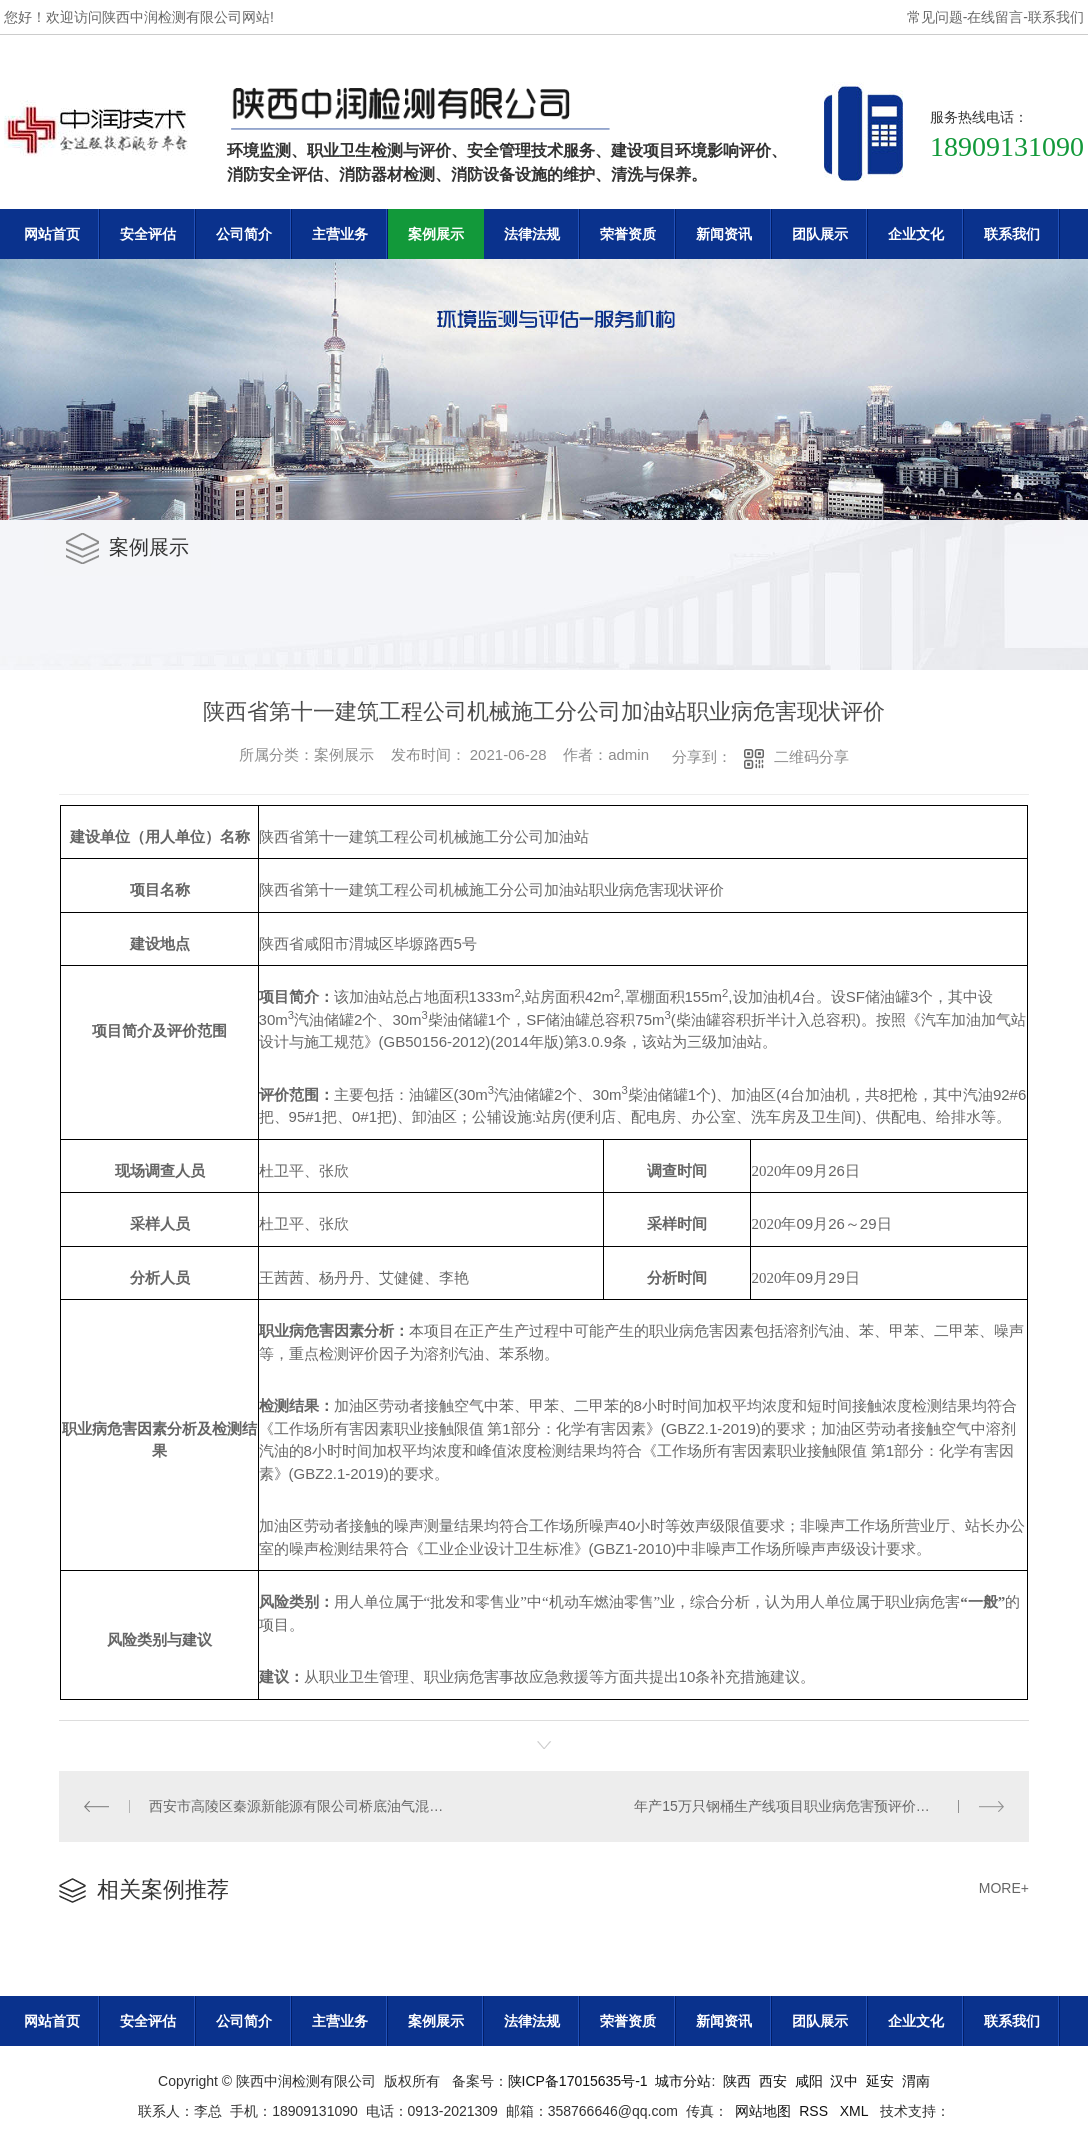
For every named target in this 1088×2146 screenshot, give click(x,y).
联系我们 (1056, 17)
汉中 (844, 2081)
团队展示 (820, 234)
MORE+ (1004, 1888)
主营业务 (340, 234)
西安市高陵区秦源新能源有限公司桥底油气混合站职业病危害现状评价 (301, 1806)
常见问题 (935, 17)
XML (856, 2111)
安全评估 (148, 234)
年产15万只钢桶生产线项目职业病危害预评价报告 (789, 1806)
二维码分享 (811, 756)
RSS (815, 2111)
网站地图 (763, 2111)
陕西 (737, 2081)
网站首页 (52, 234)
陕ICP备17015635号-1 (578, 2081)
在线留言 (995, 17)
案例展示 (436, 234)
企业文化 (916, 234)
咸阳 (809, 2081)
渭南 (916, 2081)
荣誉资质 (628, 234)
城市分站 (683, 2081)
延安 (880, 2081)
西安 (773, 2081)
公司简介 (244, 234)
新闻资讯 (724, 234)
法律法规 (532, 234)
